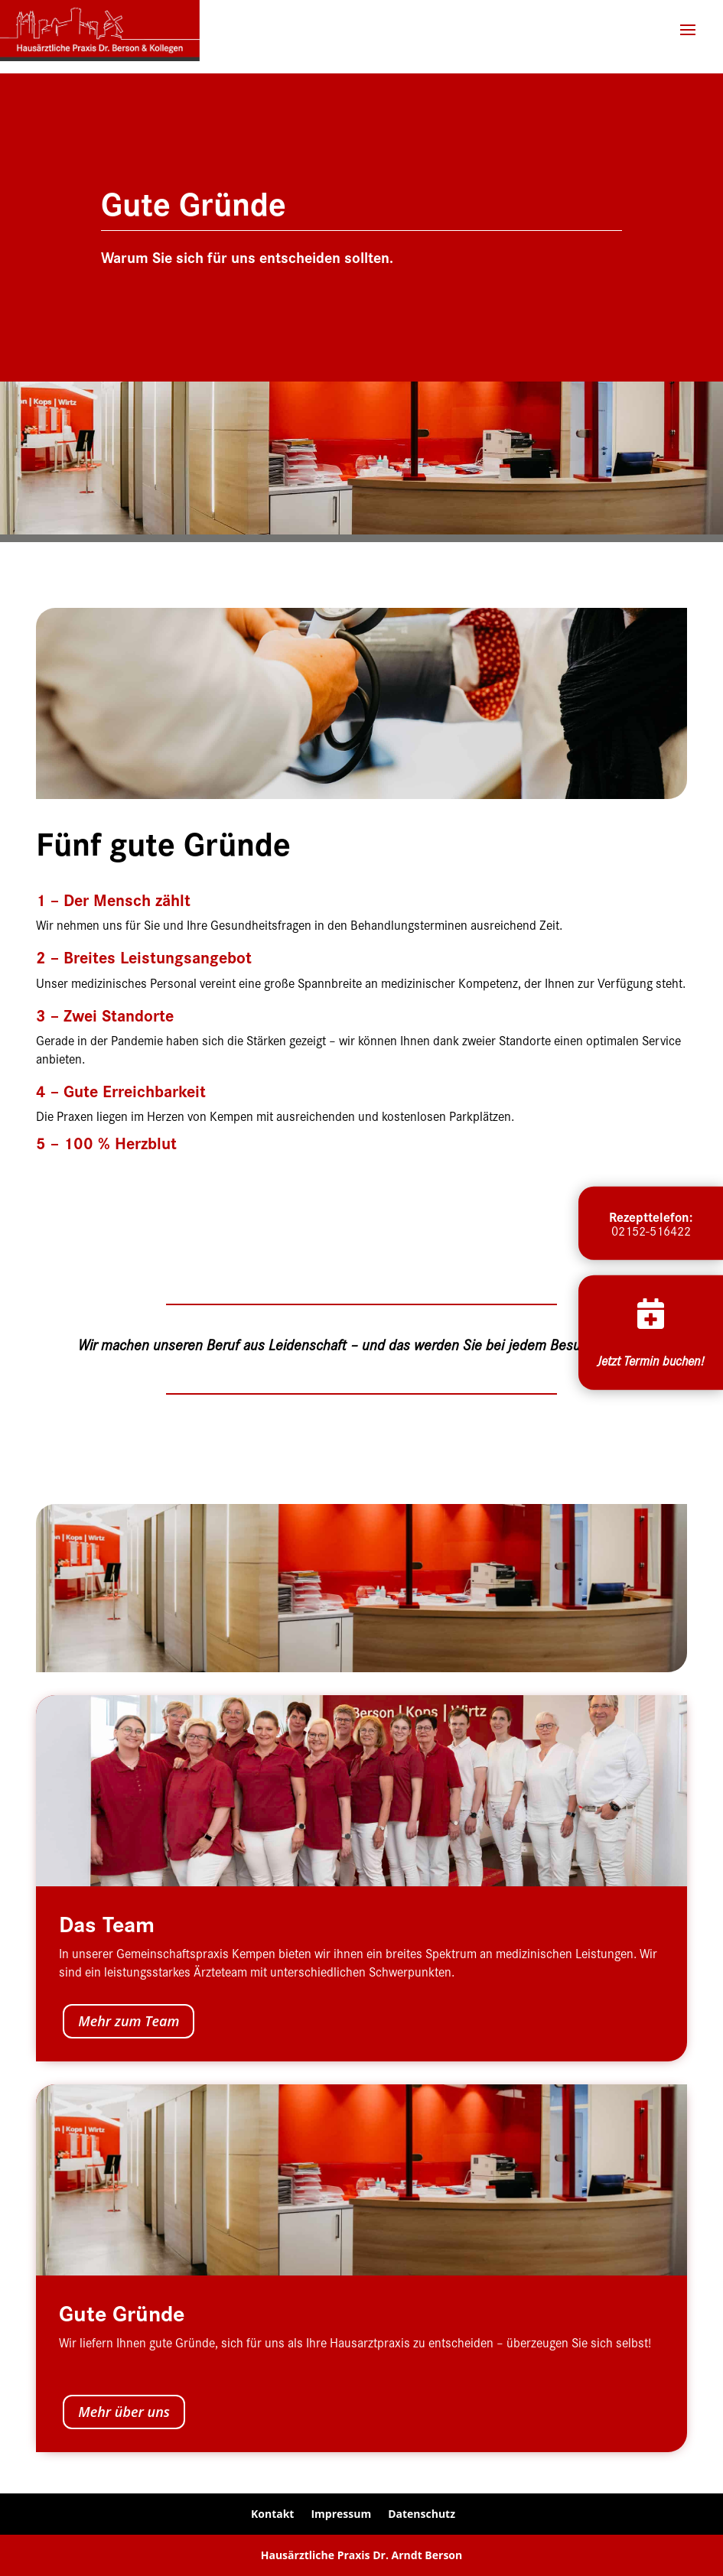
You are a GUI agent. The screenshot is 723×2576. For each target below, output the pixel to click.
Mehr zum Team (128, 2021)
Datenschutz (421, 2513)
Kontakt (272, 2513)
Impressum (341, 2513)
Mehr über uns (124, 2411)
